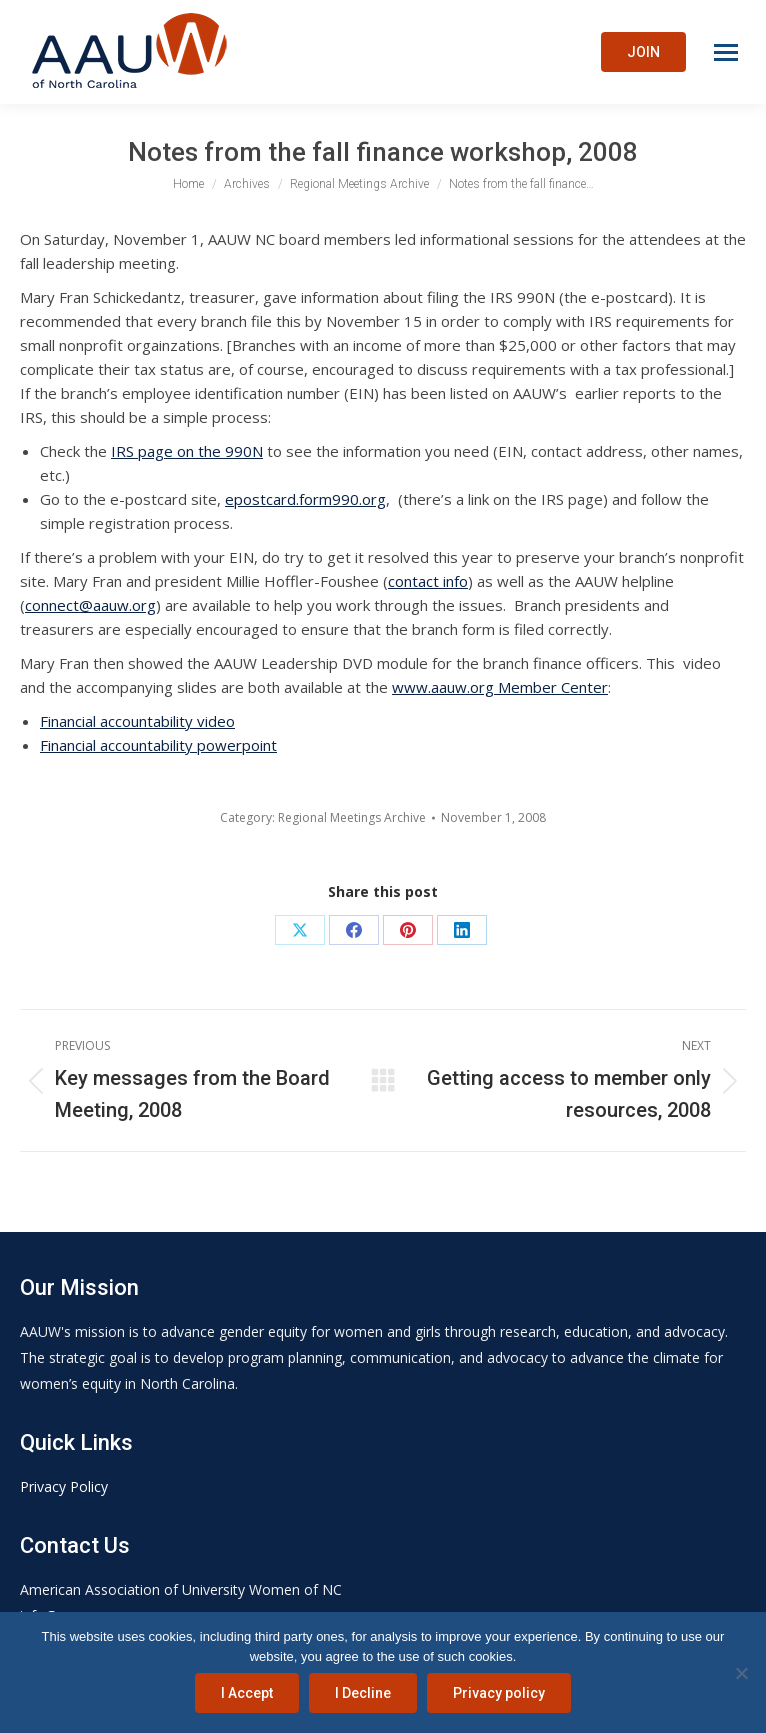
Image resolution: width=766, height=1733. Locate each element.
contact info (428, 581)
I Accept (247, 1693)
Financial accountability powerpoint (158, 745)
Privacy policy (499, 1693)
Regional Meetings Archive (352, 817)
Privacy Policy (64, 1486)
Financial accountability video (137, 721)
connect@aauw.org (90, 605)
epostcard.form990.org (305, 499)
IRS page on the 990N (187, 451)
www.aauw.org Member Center (500, 687)
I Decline (363, 1693)
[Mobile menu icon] (726, 52)
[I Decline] (741, 1673)
